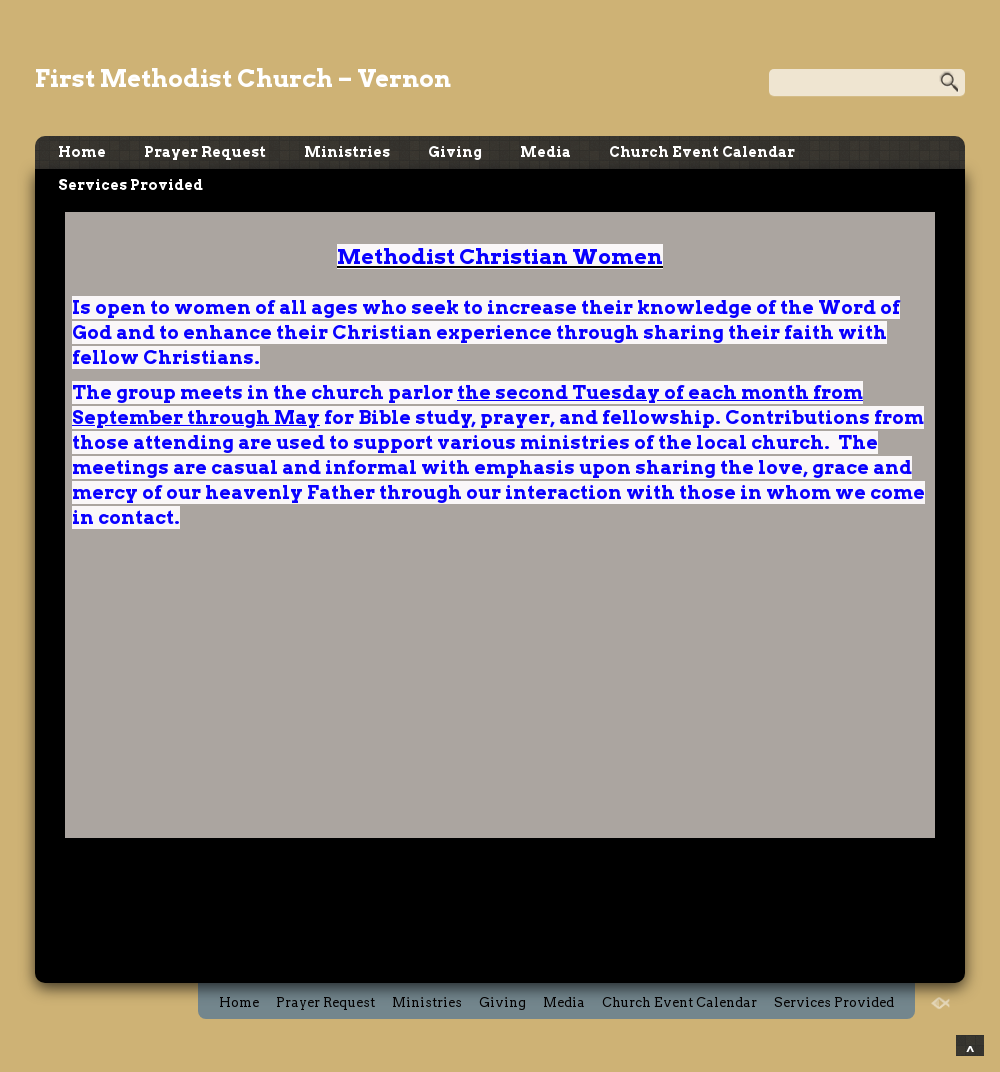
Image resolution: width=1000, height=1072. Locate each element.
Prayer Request (205, 152)
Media (545, 152)
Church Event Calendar (702, 152)
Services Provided (130, 185)
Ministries (347, 152)
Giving (455, 152)
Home (82, 152)
